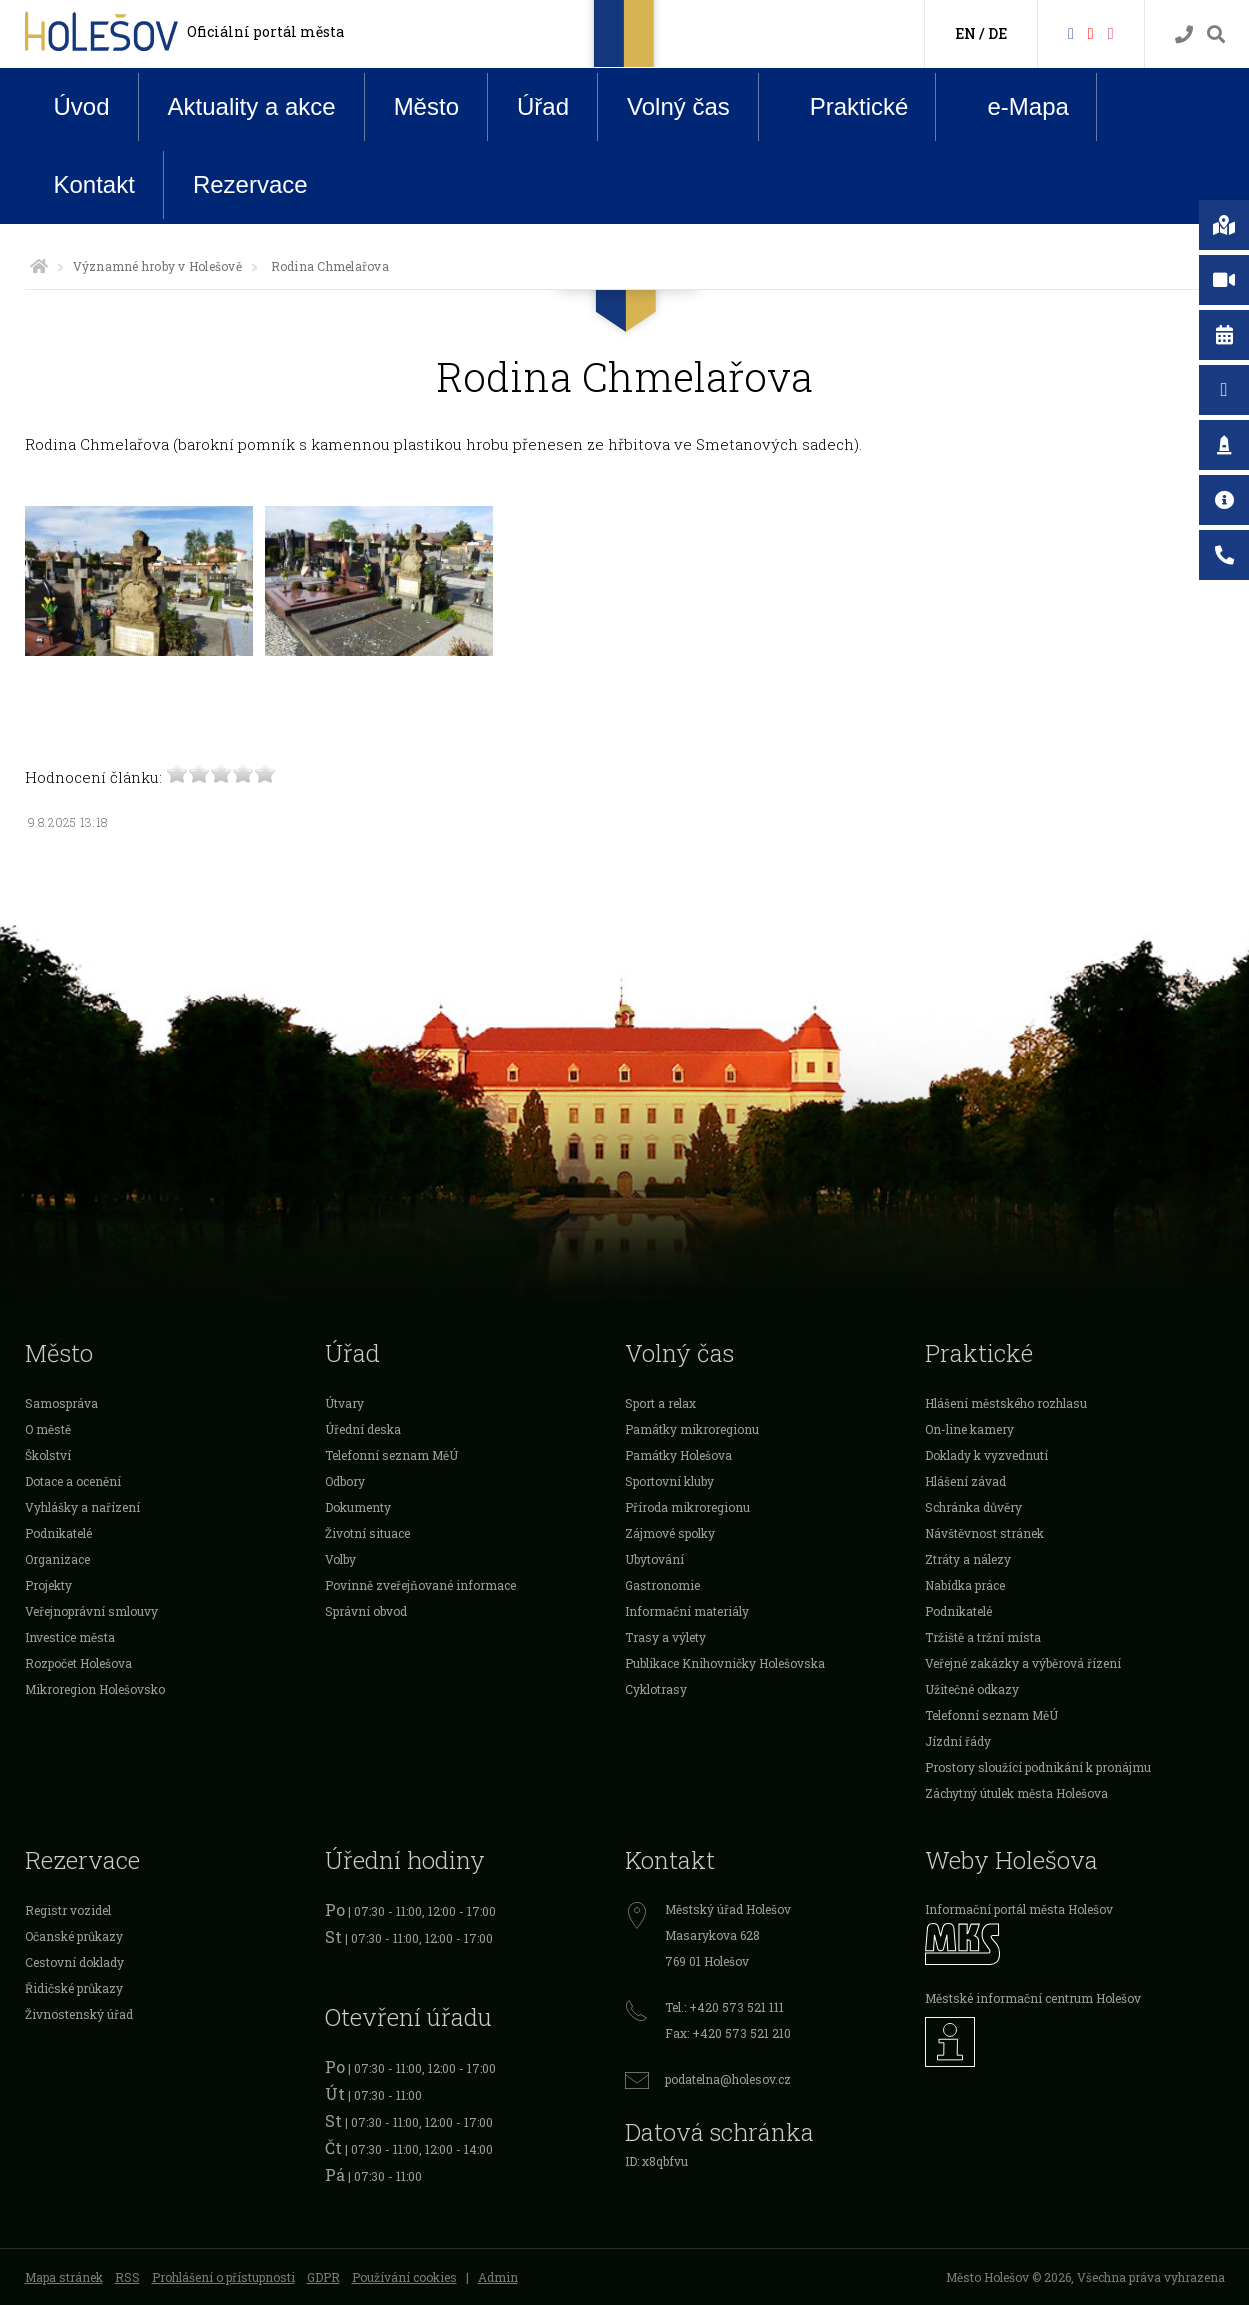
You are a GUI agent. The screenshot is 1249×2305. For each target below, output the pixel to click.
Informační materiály (687, 1611)
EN (965, 33)
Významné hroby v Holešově (157, 266)
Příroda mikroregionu (687, 1507)
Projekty (48, 1585)
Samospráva (61, 1403)
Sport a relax (660, 1403)
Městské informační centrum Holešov (1033, 1998)
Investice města (70, 1637)
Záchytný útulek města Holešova (1016, 1793)
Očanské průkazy (74, 1936)
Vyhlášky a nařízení (82, 1507)
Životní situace (367, 1533)
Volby (340, 1559)
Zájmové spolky (670, 1533)
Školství (48, 1455)
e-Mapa (1012, 107)
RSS (127, 2277)
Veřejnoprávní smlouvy (91, 1611)
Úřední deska (363, 1429)
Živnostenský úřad (79, 2014)
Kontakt (94, 184)
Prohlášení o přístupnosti (223, 2277)
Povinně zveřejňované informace (420, 1585)
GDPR (323, 2277)
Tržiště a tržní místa (983, 1637)
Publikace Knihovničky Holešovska (725, 1663)
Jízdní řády (958, 1741)
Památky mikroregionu (692, 1429)
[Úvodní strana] (39, 266)
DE (997, 33)
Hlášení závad (965, 1481)
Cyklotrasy (656, 1689)
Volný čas (678, 106)
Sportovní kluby (669, 1481)
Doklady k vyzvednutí (986, 1455)
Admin (498, 2277)
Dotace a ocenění (73, 1481)
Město (426, 106)
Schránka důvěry (973, 1507)
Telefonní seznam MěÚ (391, 1455)
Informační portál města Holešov (1019, 1909)
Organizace (57, 1559)
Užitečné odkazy (972, 1689)
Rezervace (250, 184)
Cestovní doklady (74, 1962)
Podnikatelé (58, 1533)
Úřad (543, 106)
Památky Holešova (678, 1455)
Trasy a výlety (665, 1637)
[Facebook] (1071, 32)
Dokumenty (358, 1507)
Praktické (844, 106)
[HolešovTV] (1091, 32)
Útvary (344, 1403)
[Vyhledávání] (1216, 34)
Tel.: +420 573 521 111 (724, 2007)
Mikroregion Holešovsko (95, 1689)
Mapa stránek (64, 2277)
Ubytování (654, 1559)
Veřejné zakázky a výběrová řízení (1023, 1663)
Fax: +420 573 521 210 (728, 2033)
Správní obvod (366, 1611)
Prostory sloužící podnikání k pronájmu (1038, 1767)
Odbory (345, 1481)
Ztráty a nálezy (968, 1559)
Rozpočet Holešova (78, 1663)
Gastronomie (662, 1585)
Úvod (82, 106)
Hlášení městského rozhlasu (1006, 1403)
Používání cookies (404, 2277)
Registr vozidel (68, 1910)
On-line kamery (969, 1429)
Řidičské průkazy (74, 1988)
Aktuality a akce (252, 106)
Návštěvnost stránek (984, 1533)
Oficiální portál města (265, 31)
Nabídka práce (965, 1585)
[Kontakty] (1184, 34)
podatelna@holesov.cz (728, 2079)
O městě (48, 1429)
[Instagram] (1111, 32)
